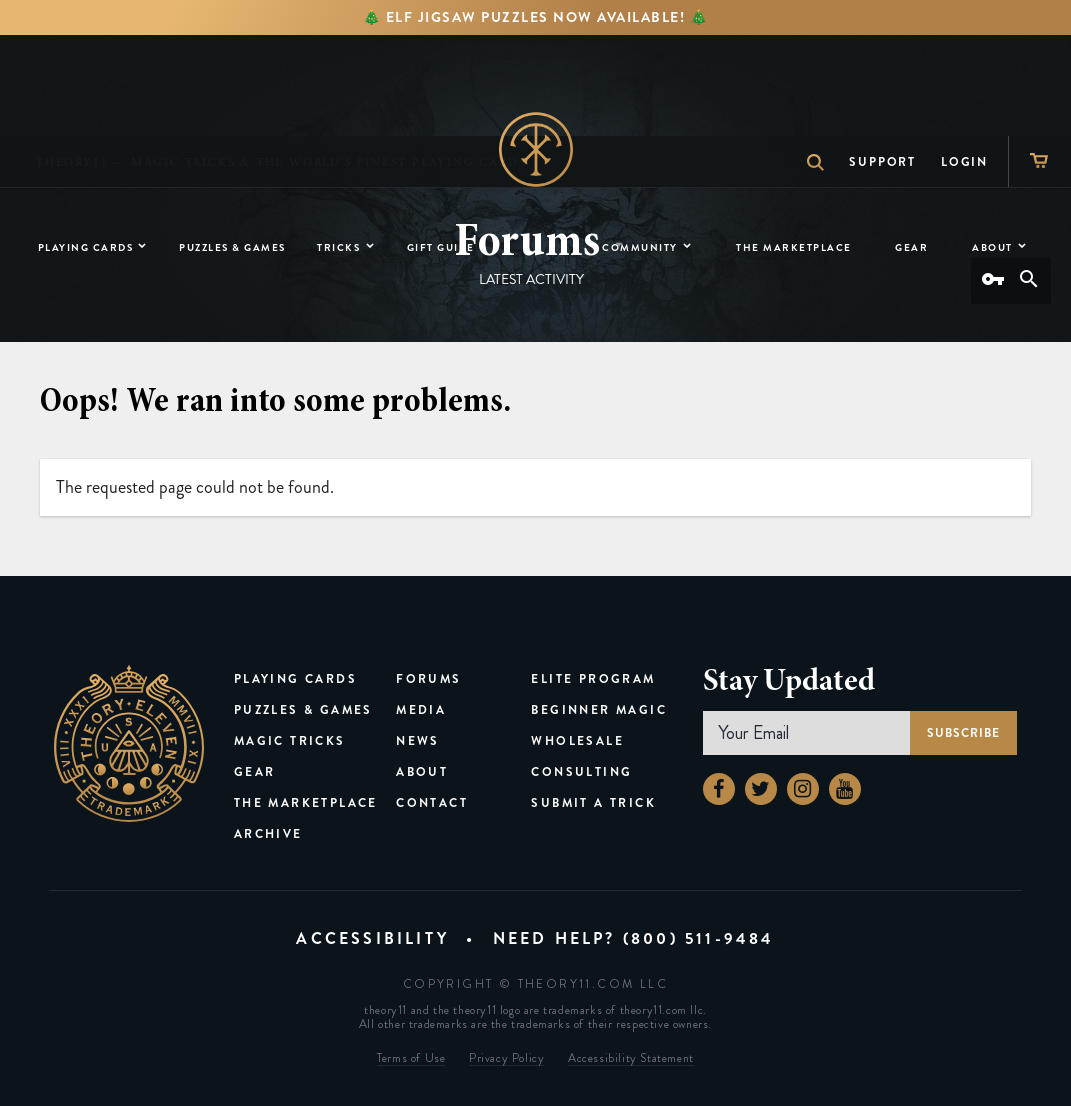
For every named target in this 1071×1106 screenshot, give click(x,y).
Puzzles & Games (303, 710)
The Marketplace (306, 803)
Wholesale (577, 741)
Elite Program (593, 679)
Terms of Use (411, 1058)
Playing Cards (295, 679)
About (422, 772)
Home (535, 149)
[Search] (1029, 281)
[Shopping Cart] (1039, 60)
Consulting (581, 772)
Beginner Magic (599, 710)
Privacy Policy (506, 1058)
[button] (618, 244)
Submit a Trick (593, 803)
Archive (268, 834)
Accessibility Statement (631, 1058)
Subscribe (963, 733)
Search (805, 61)
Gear (255, 772)
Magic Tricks (290, 741)
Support (882, 61)
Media (421, 710)
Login (964, 61)
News (418, 741)
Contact (432, 803)
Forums (428, 679)
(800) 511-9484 (699, 938)
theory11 (129, 743)
